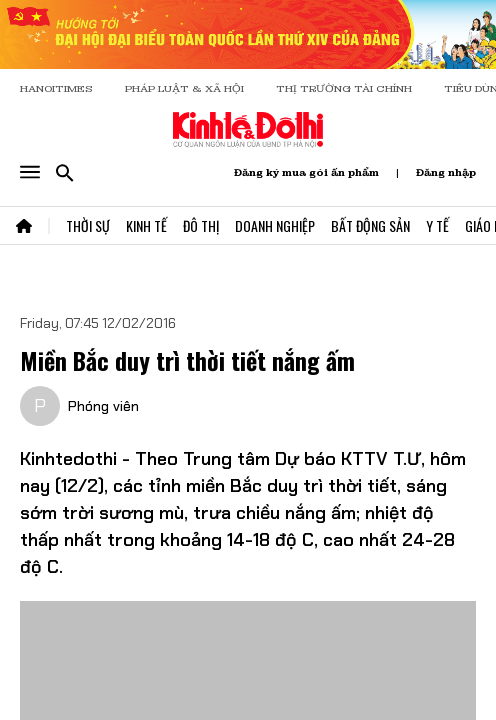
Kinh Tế (146, 225)
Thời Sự (88, 225)
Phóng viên (103, 406)
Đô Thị (201, 225)
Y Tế (437, 225)
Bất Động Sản (370, 225)
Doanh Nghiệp (275, 225)
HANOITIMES (56, 88)
